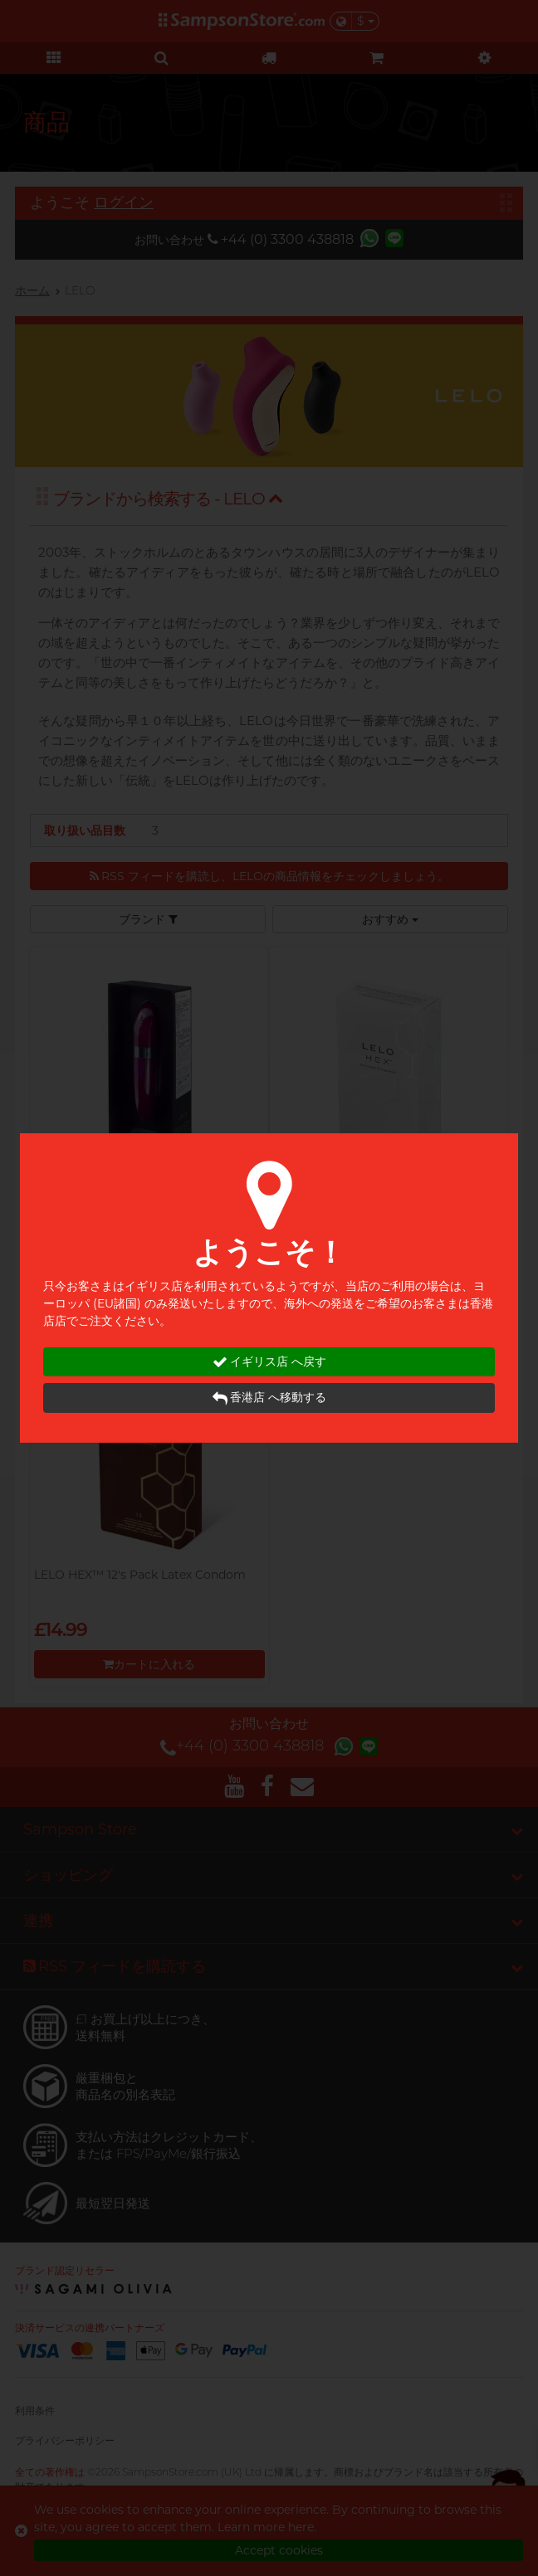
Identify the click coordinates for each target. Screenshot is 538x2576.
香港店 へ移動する (269, 1397)
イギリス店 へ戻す (269, 1362)
